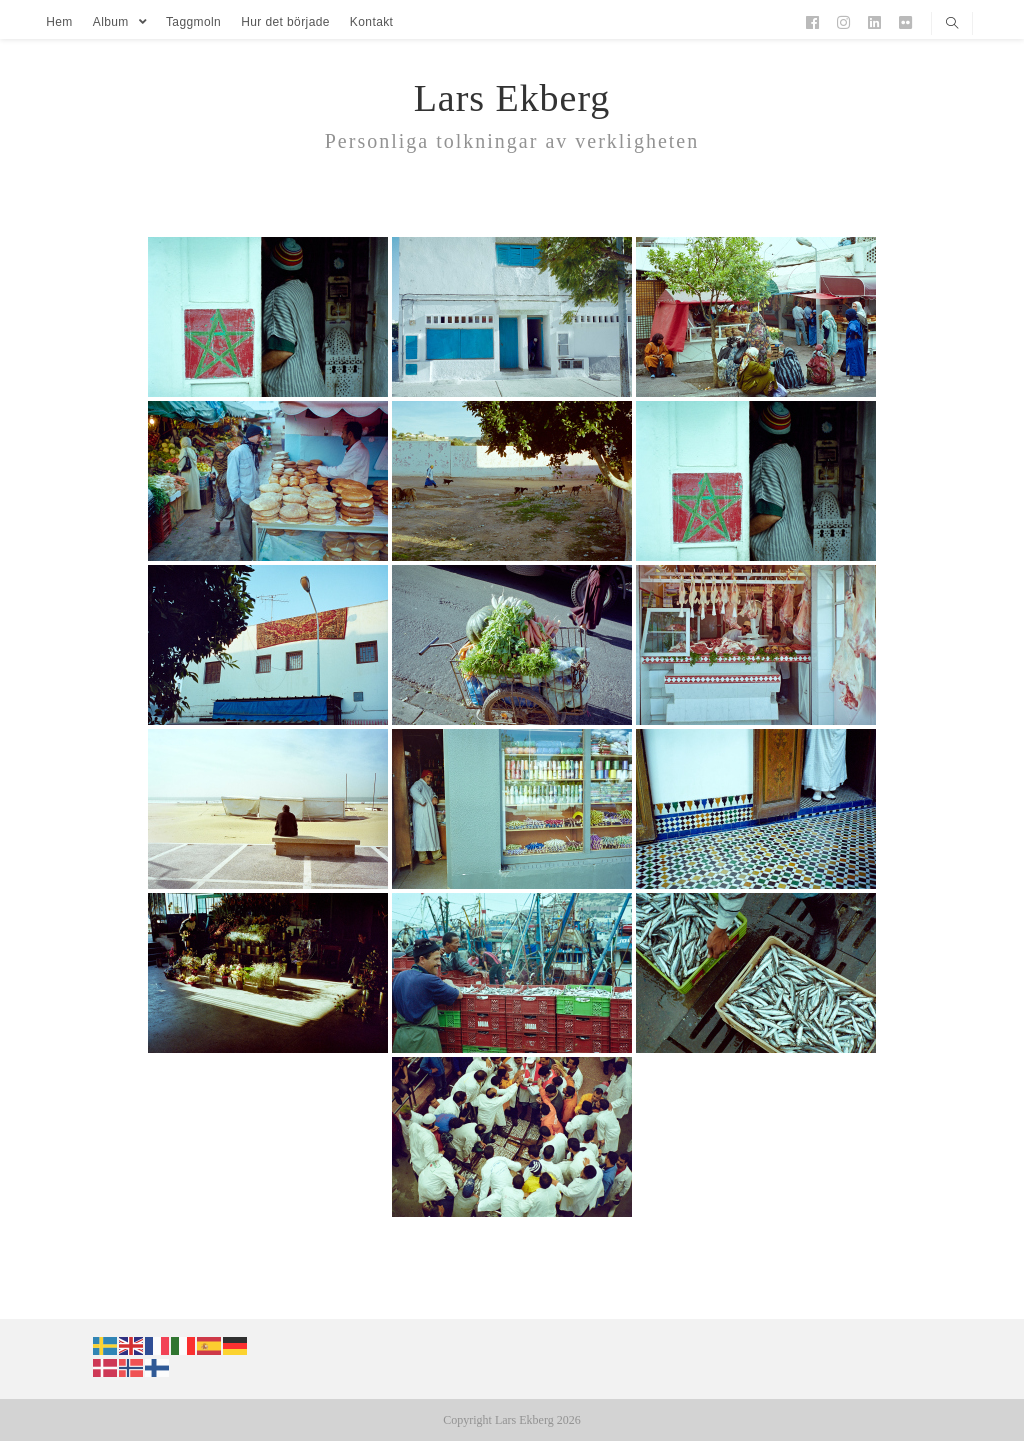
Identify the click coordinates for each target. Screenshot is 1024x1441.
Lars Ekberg (511, 98)
